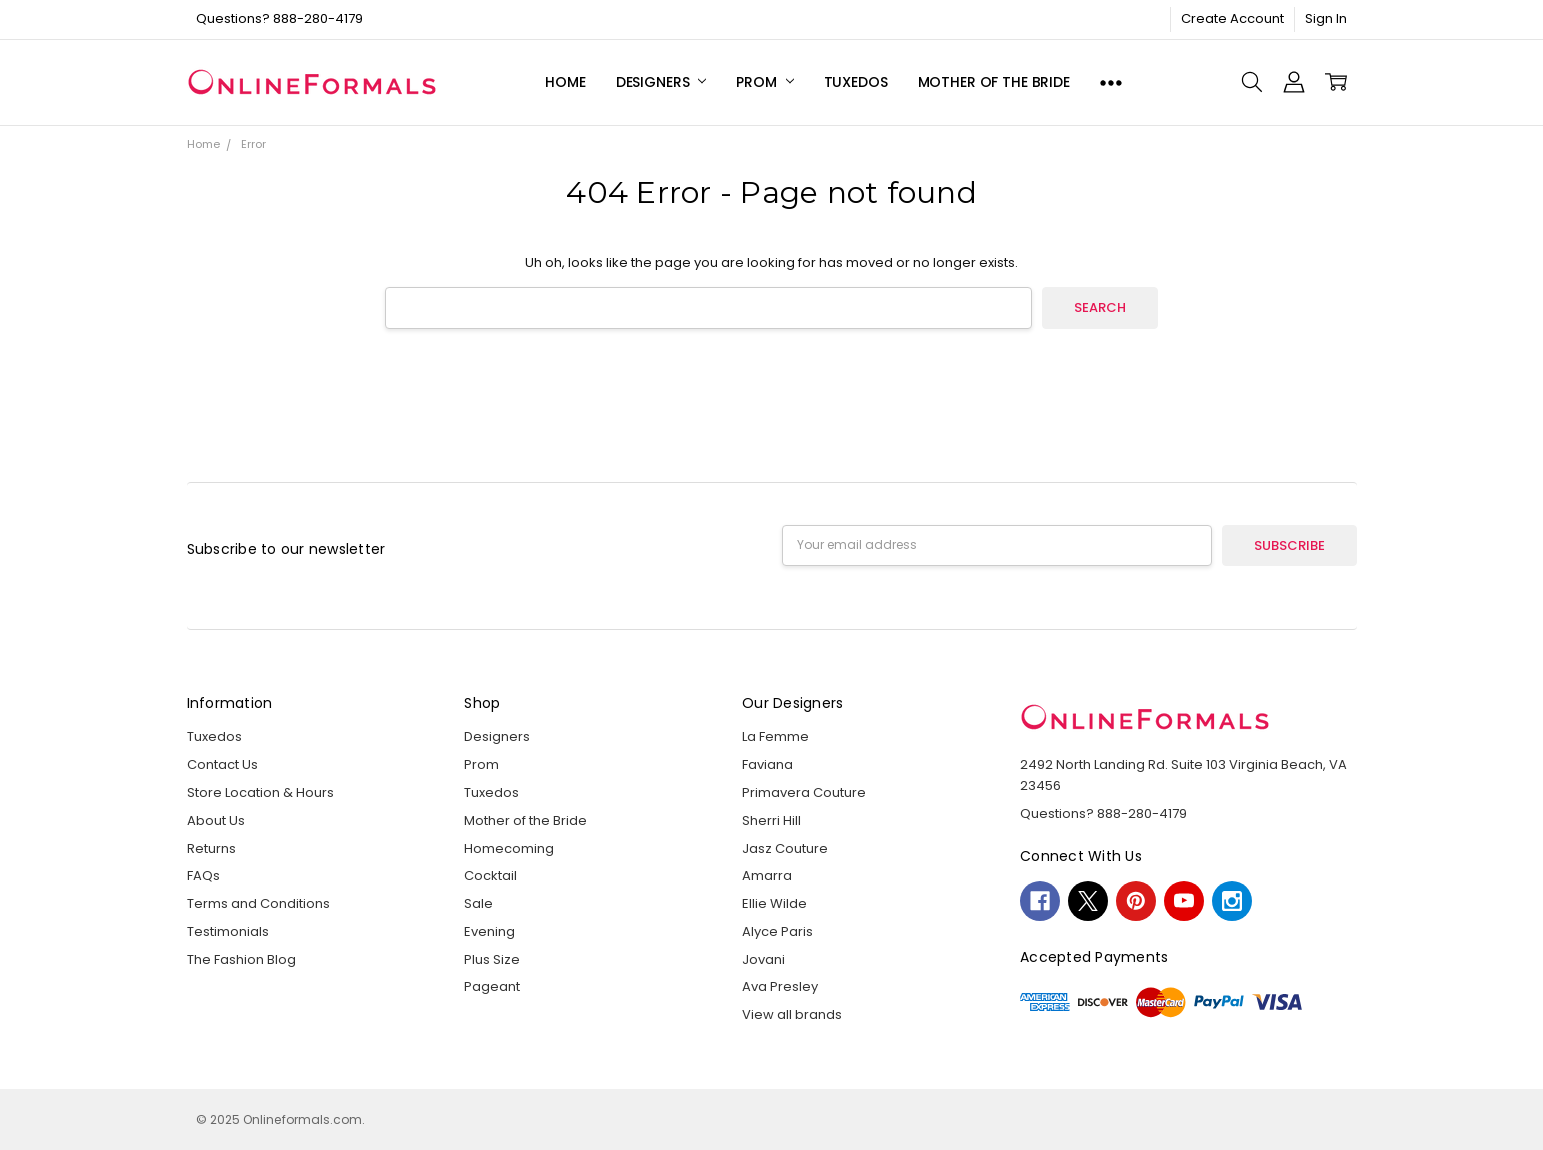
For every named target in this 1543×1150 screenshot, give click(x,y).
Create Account (1232, 18)
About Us (216, 820)
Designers (661, 82)
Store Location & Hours (260, 792)
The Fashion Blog (241, 959)
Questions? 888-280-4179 (279, 18)
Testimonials (228, 931)
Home (565, 82)
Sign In (1326, 18)
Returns (211, 848)
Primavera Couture (804, 792)
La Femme (775, 736)
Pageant (492, 986)
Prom (764, 82)
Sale (478, 903)
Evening (489, 931)
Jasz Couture (785, 848)
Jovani (763, 959)
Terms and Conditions (258, 903)
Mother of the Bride (994, 82)
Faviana (767, 764)
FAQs (203, 875)
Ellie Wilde (774, 903)
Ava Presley (780, 986)
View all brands (792, 1014)
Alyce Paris (777, 931)
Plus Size (492, 959)
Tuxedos (856, 82)
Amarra (767, 875)
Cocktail (490, 875)
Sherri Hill (771, 820)
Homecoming (509, 848)
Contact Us (222, 764)
